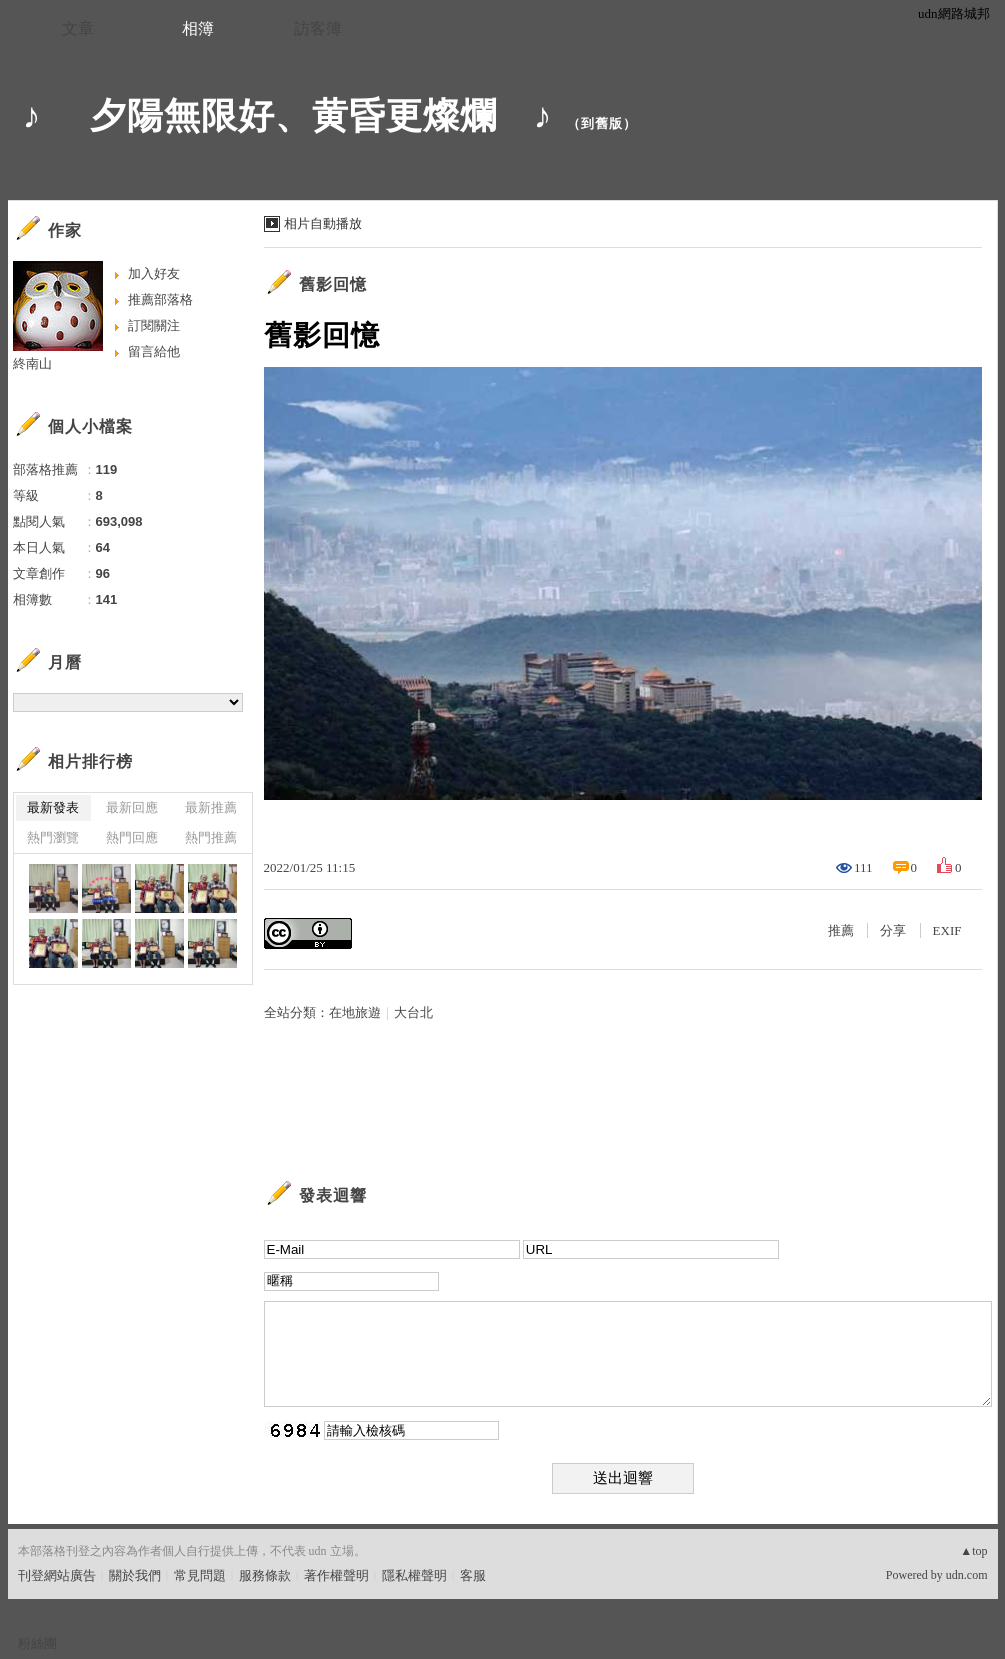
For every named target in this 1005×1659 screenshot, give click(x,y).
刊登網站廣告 (57, 1575)
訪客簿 (318, 28)
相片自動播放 (323, 223)
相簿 (198, 28)
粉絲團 (37, 1643)
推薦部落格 (160, 299)
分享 (893, 930)
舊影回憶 (333, 284)
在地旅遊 (355, 1012)
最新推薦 (211, 807)
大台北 (413, 1012)
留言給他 (154, 351)
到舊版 (602, 123)
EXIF (947, 930)
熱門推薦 (211, 837)
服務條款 (265, 1575)
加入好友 (154, 273)
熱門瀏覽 (53, 837)
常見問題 (200, 1575)
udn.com (967, 1575)
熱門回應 (132, 837)
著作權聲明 (336, 1575)
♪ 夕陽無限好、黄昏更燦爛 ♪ (288, 115)
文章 (78, 28)
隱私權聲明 (414, 1575)
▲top (973, 1551)
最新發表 (53, 807)
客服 (473, 1575)
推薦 (841, 930)
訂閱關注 (154, 325)
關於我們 (135, 1575)
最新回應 (132, 807)
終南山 (32, 363)
